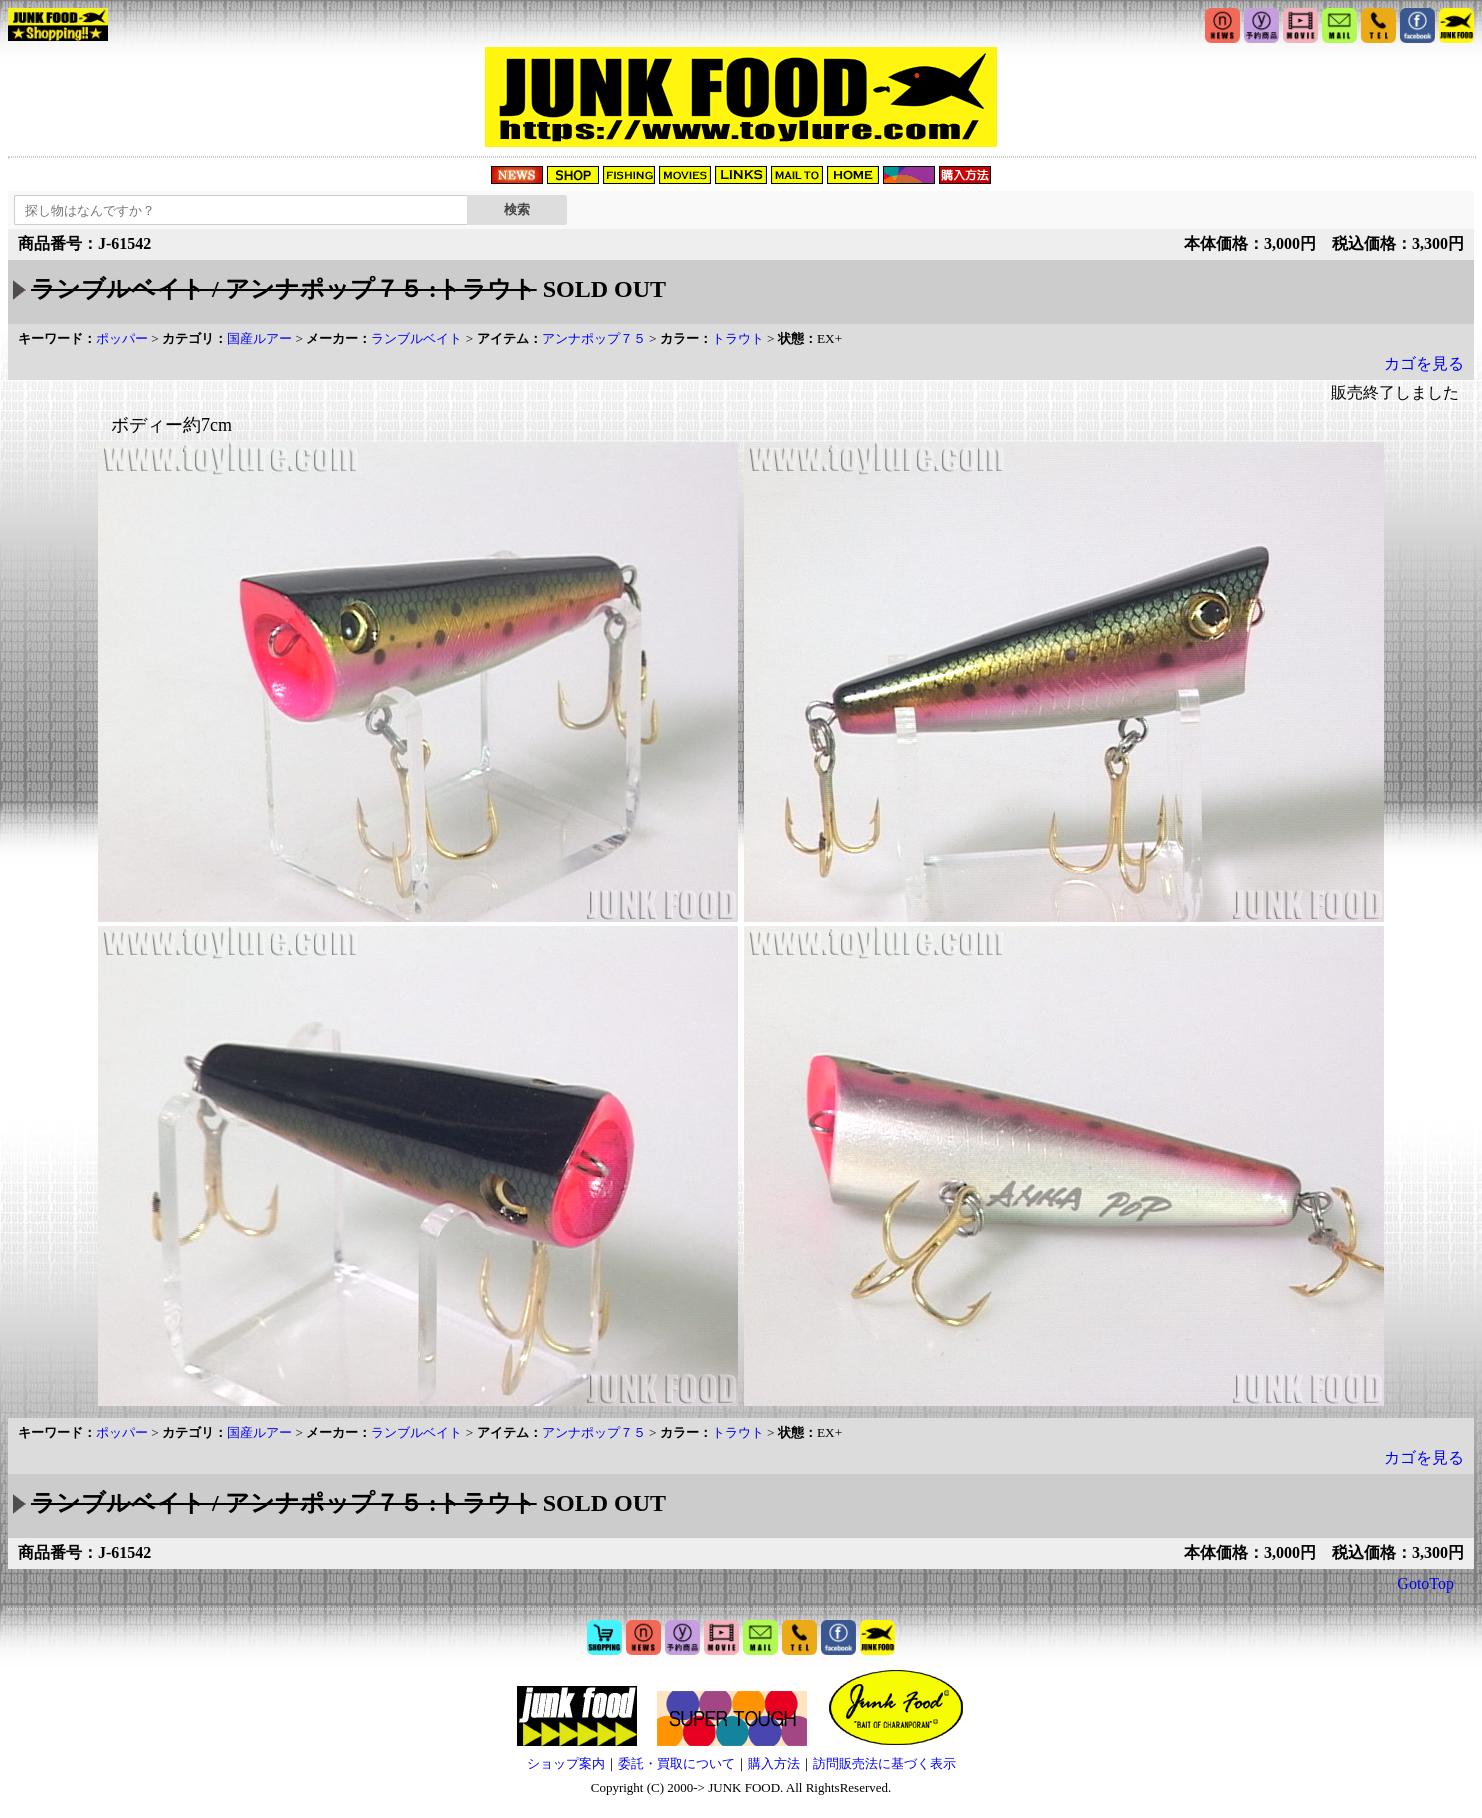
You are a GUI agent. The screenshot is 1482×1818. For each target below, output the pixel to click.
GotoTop (1425, 1583)
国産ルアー (259, 338)
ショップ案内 (566, 1763)
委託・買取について (676, 1763)
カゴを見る (1424, 363)
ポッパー (122, 338)
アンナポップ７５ (594, 338)
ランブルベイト (416, 338)
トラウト (738, 338)
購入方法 (774, 1763)
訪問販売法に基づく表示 (884, 1763)
